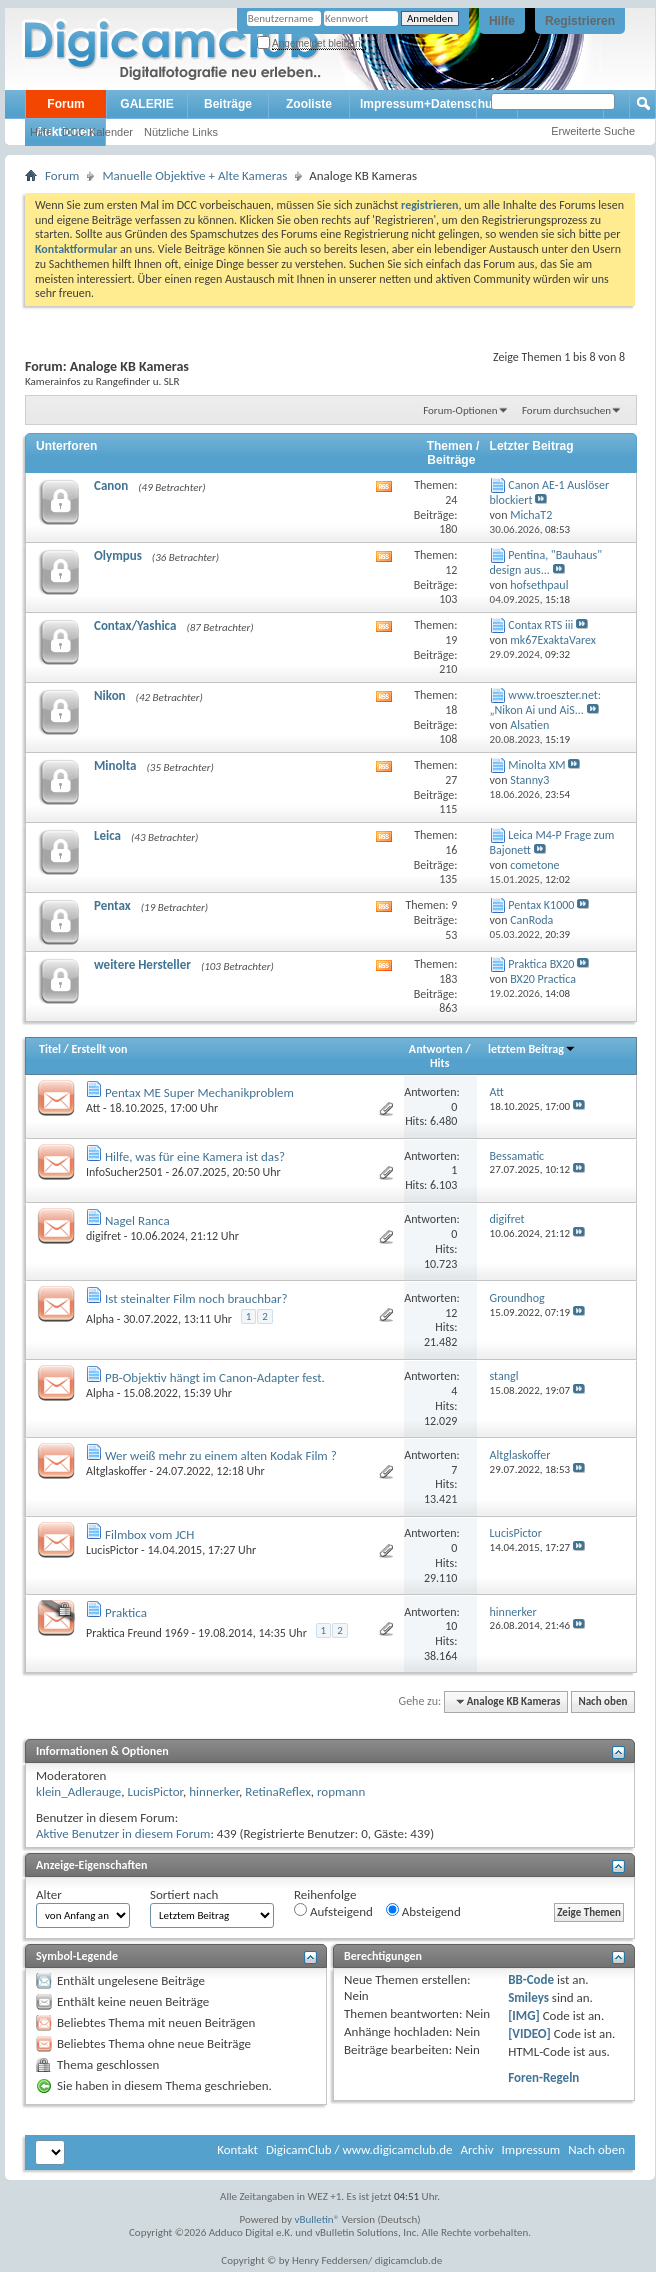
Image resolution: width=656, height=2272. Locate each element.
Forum (65, 104)
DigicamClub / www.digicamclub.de (359, 2149)
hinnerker (214, 1791)
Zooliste (309, 104)
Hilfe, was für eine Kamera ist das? (195, 1156)
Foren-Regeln (543, 2077)
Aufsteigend (333, 1911)
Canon (111, 485)
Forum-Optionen (460, 410)
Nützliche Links (181, 132)
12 (451, 1313)
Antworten (436, 1049)
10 (451, 1626)
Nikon (110, 695)
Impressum (530, 2149)
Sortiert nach (184, 1894)
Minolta (115, 765)
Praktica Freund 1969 (137, 1633)
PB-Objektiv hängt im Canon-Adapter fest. (215, 1377)
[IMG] (524, 2015)
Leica (107, 835)
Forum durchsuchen (566, 410)
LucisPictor (112, 1550)
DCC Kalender (97, 132)
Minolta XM (536, 765)
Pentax (112, 905)
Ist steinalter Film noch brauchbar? (196, 1298)
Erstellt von (99, 1049)
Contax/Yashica (135, 625)
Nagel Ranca (137, 1220)
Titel (50, 1049)
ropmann (341, 1791)
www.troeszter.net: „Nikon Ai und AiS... (546, 702)
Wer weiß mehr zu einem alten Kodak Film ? (221, 1455)
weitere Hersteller (142, 964)
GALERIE (146, 104)
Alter (49, 1894)
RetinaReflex (278, 1791)
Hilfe (502, 21)
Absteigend (423, 1911)
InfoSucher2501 (124, 1172)
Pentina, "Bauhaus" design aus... (546, 562)
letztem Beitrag (532, 1049)
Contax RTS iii (540, 625)
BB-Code (531, 1979)
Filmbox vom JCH (149, 1534)
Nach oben (602, 1701)
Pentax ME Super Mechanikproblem (199, 1092)
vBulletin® (317, 2219)
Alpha (100, 1319)
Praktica (126, 1612)
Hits (439, 1063)
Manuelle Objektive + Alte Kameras (194, 175)
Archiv (476, 2149)
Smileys (528, 1997)
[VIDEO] (529, 2033)
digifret (103, 1236)
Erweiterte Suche (593, 131)
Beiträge (228, 104)
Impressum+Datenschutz (431, 104)
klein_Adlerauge (78, 1791)
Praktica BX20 (541, 964)
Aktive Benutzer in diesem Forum (123, 1833)
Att (93, 1108)
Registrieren (580, 21)
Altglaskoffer (116, 1471)
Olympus (118, 555)
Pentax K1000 (541, 905)
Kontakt (237, 2149)
